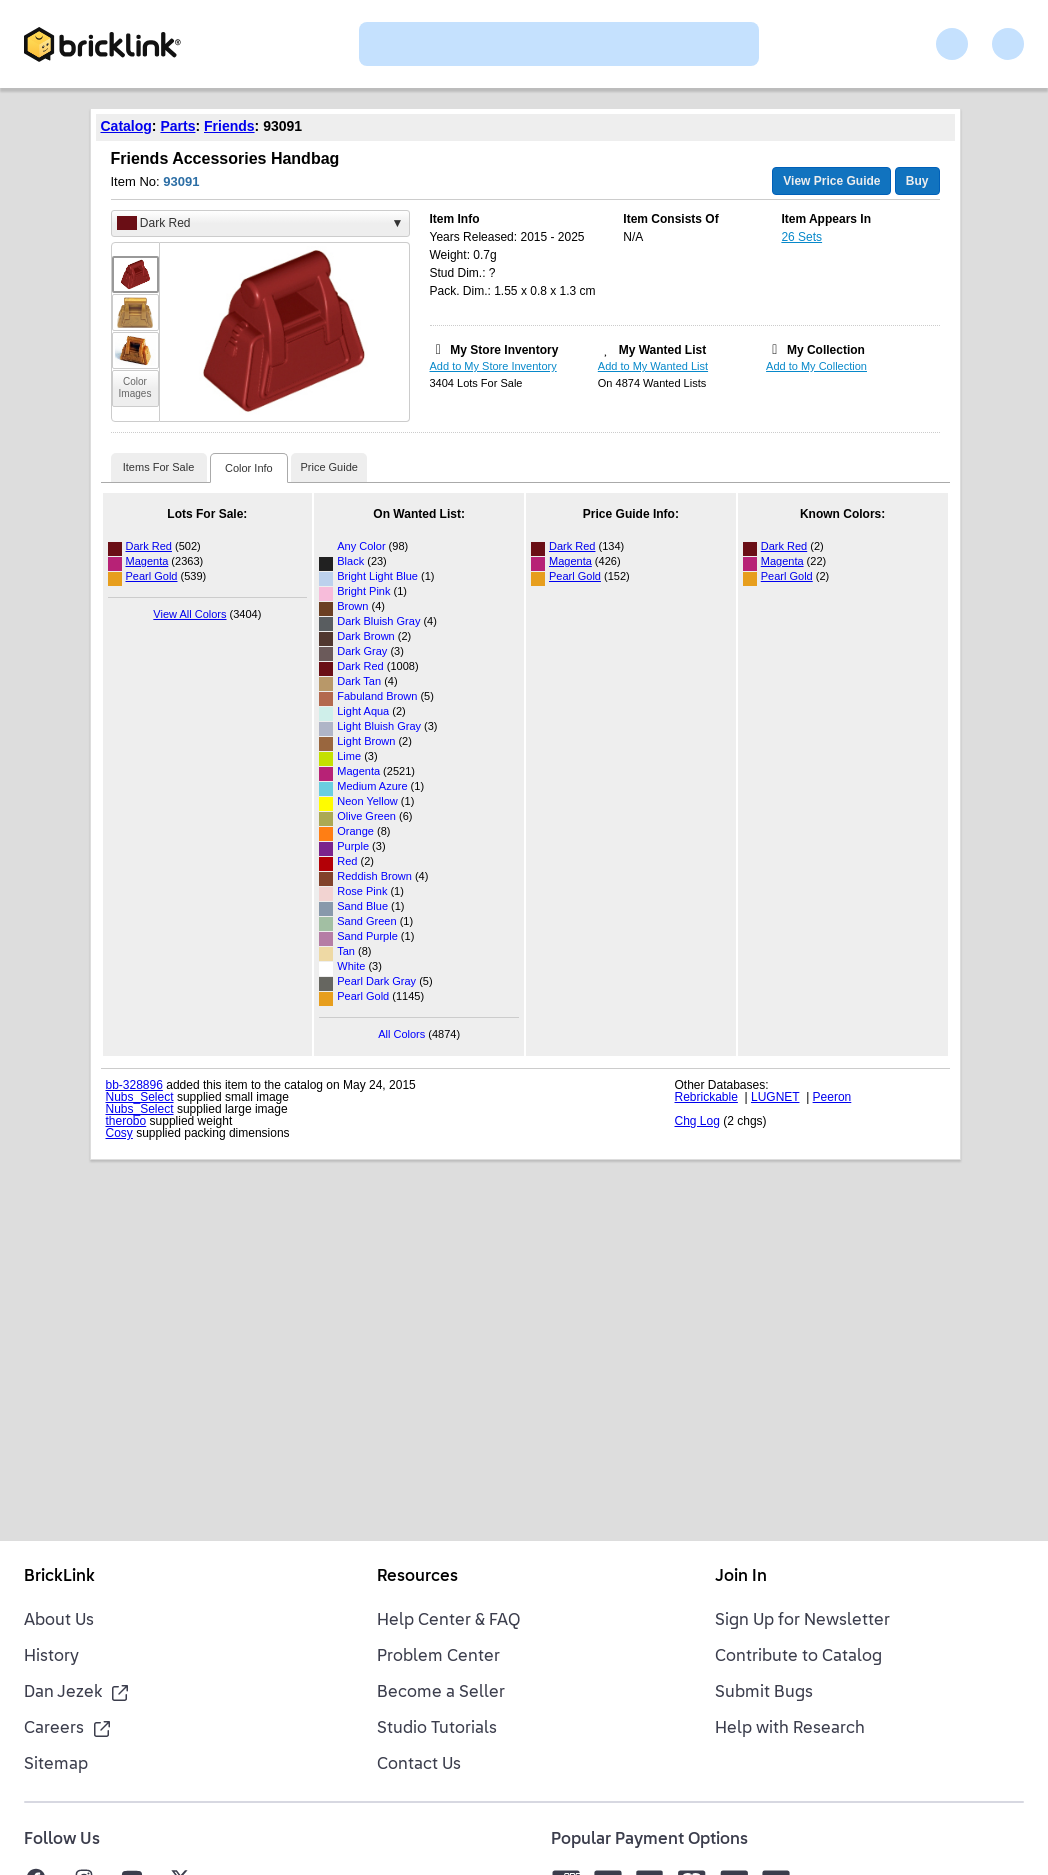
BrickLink (59, 1577)
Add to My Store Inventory (493, 366)
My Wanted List (663, 350)
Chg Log (697, 1121)
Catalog (126, 126)
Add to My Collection (816, 366)
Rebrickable (706, 1097)
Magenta (147, 561)
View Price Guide (831, 181)
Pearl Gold (152, 576)
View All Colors (189, 614)
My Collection (826, 350)
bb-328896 (134, 1085)
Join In (741, 1577)
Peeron (832, 1097)
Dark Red (149, 546)
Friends (229, 126)
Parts (177, 126)
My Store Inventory (504, 350)
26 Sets (801, 237)
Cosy (119, 1133)
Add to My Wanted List (653, 366)
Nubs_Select (140, 1097)
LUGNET (775, 1097)
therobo (126, 1121)
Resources (417, 1577)
